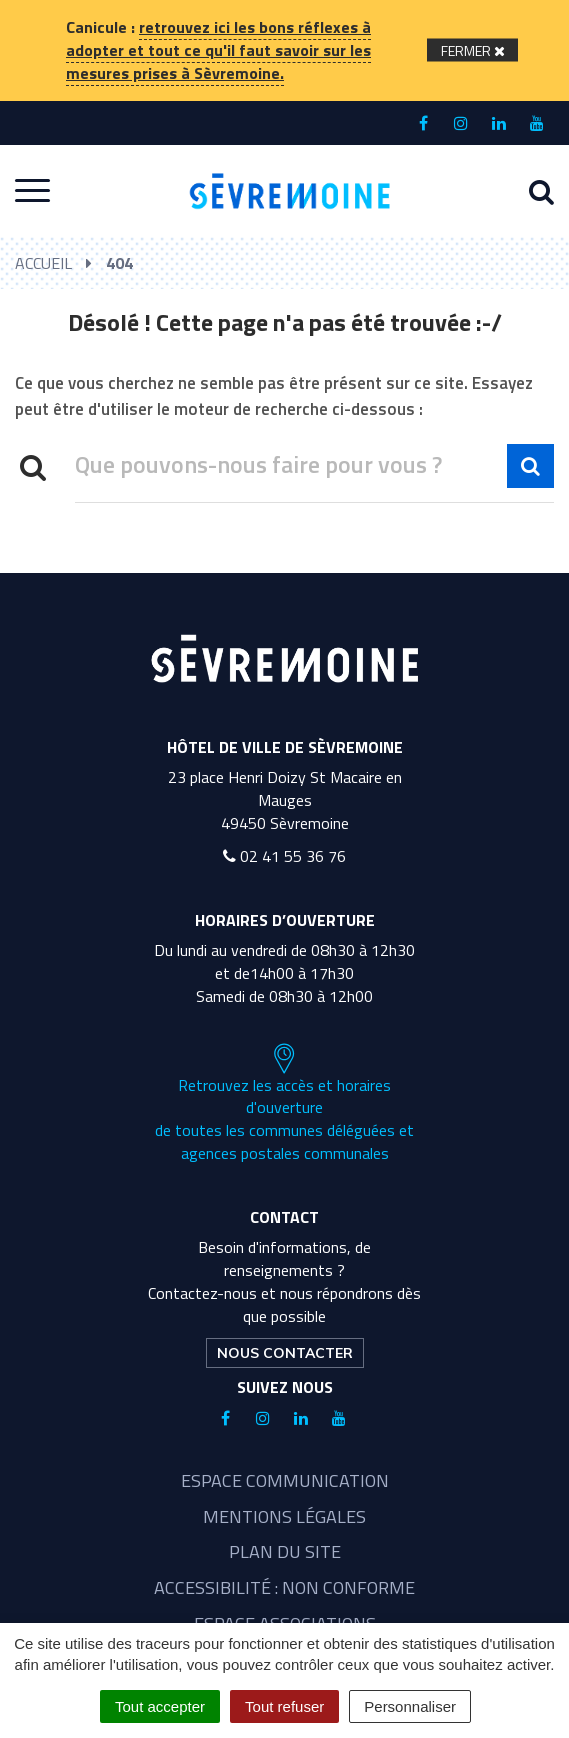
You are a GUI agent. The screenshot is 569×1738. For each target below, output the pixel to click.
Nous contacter (285, 1353)
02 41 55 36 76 (284, 856)
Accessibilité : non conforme (284, 1587)
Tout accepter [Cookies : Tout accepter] (160, 1706)
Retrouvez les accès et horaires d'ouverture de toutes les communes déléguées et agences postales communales (284, 1104)
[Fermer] (472, 50)
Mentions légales (284, 1516)
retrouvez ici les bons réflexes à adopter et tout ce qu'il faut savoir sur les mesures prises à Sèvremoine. (218, 50)
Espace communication (285, 1480)
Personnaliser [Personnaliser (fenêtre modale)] (410, 1706)
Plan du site (285, 1551)
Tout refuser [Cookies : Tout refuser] (284, 1706)
